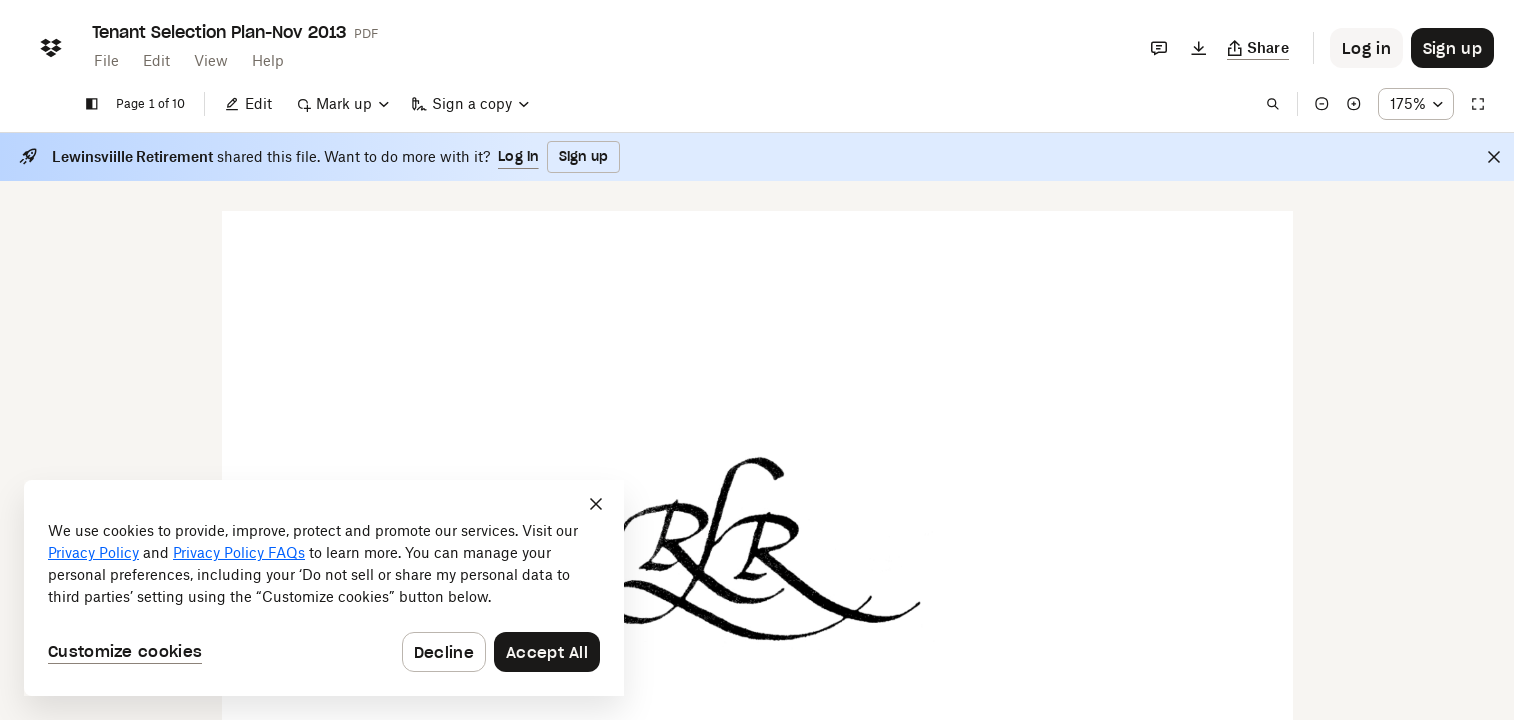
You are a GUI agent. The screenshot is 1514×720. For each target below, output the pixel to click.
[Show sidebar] (92, 104)
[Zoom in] (1354, 104)
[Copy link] (1258, 48)
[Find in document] (1273, 104)
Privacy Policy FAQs (239, 552)
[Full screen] (1478, 104)
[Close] (1494, 157)
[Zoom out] (1322, 104)
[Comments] (1159, 48)
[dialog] (324, 588)
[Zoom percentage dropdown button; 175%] (1416, 104)
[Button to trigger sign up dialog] (1452, 48)
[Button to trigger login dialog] (1366, 48)
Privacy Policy (93, 552)
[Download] (1199, 48)
